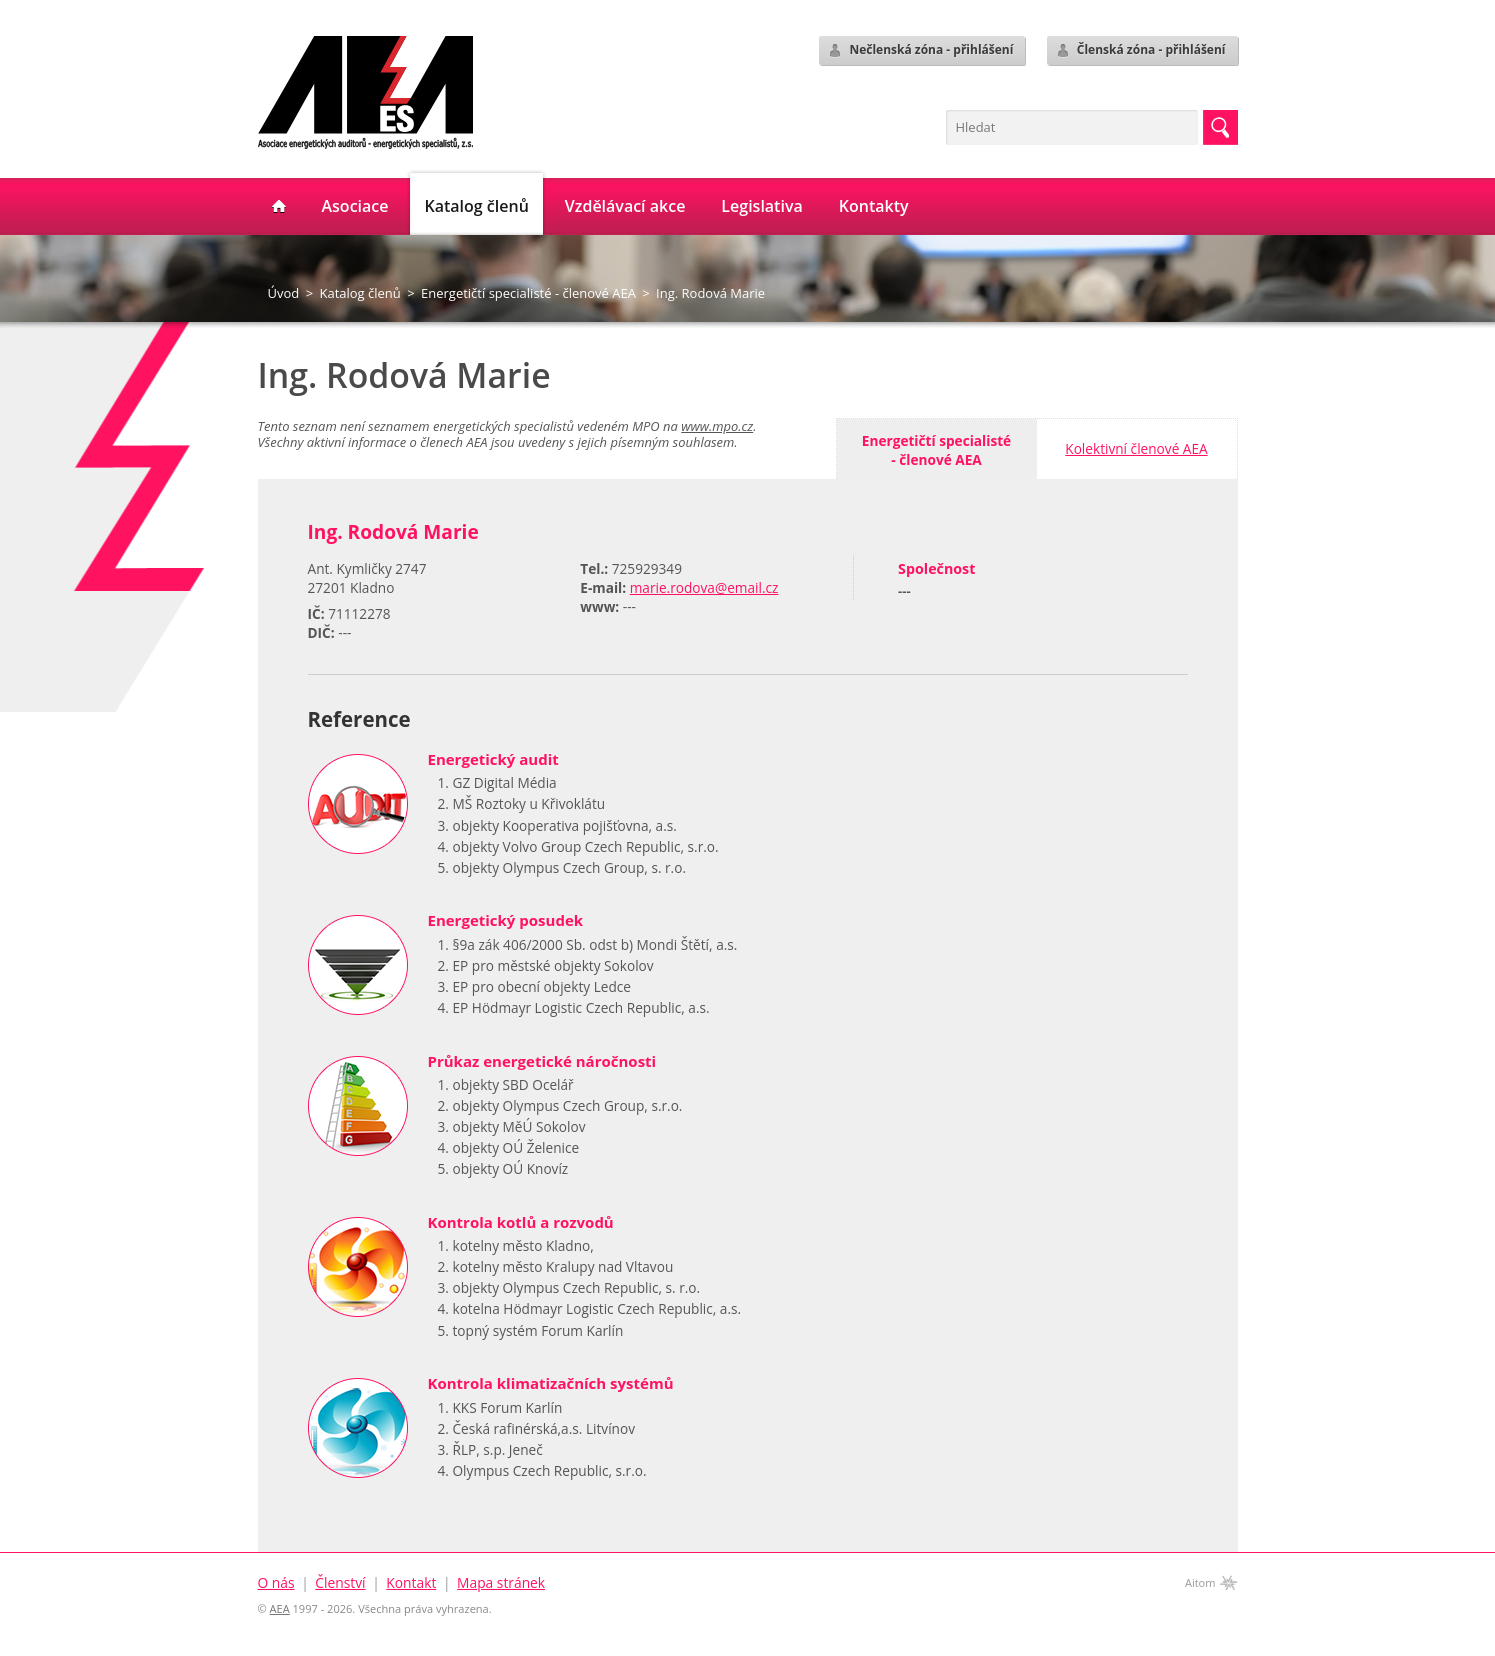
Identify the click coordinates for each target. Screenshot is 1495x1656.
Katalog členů (359, 293)
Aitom (1200, 1582)
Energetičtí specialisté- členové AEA (936, 450)
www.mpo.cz (717, 426)
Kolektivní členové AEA (1136, 448)
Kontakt (411, 1582)
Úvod (284, 293)
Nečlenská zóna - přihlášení (920, 50)
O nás (276, 1582)
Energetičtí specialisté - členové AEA (528, 293)
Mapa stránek (501, 1582)
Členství (340, 1582)
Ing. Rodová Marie (710, 293)
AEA (280, 1608)
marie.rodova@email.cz (704, 587)
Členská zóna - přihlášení (1140, 50)
